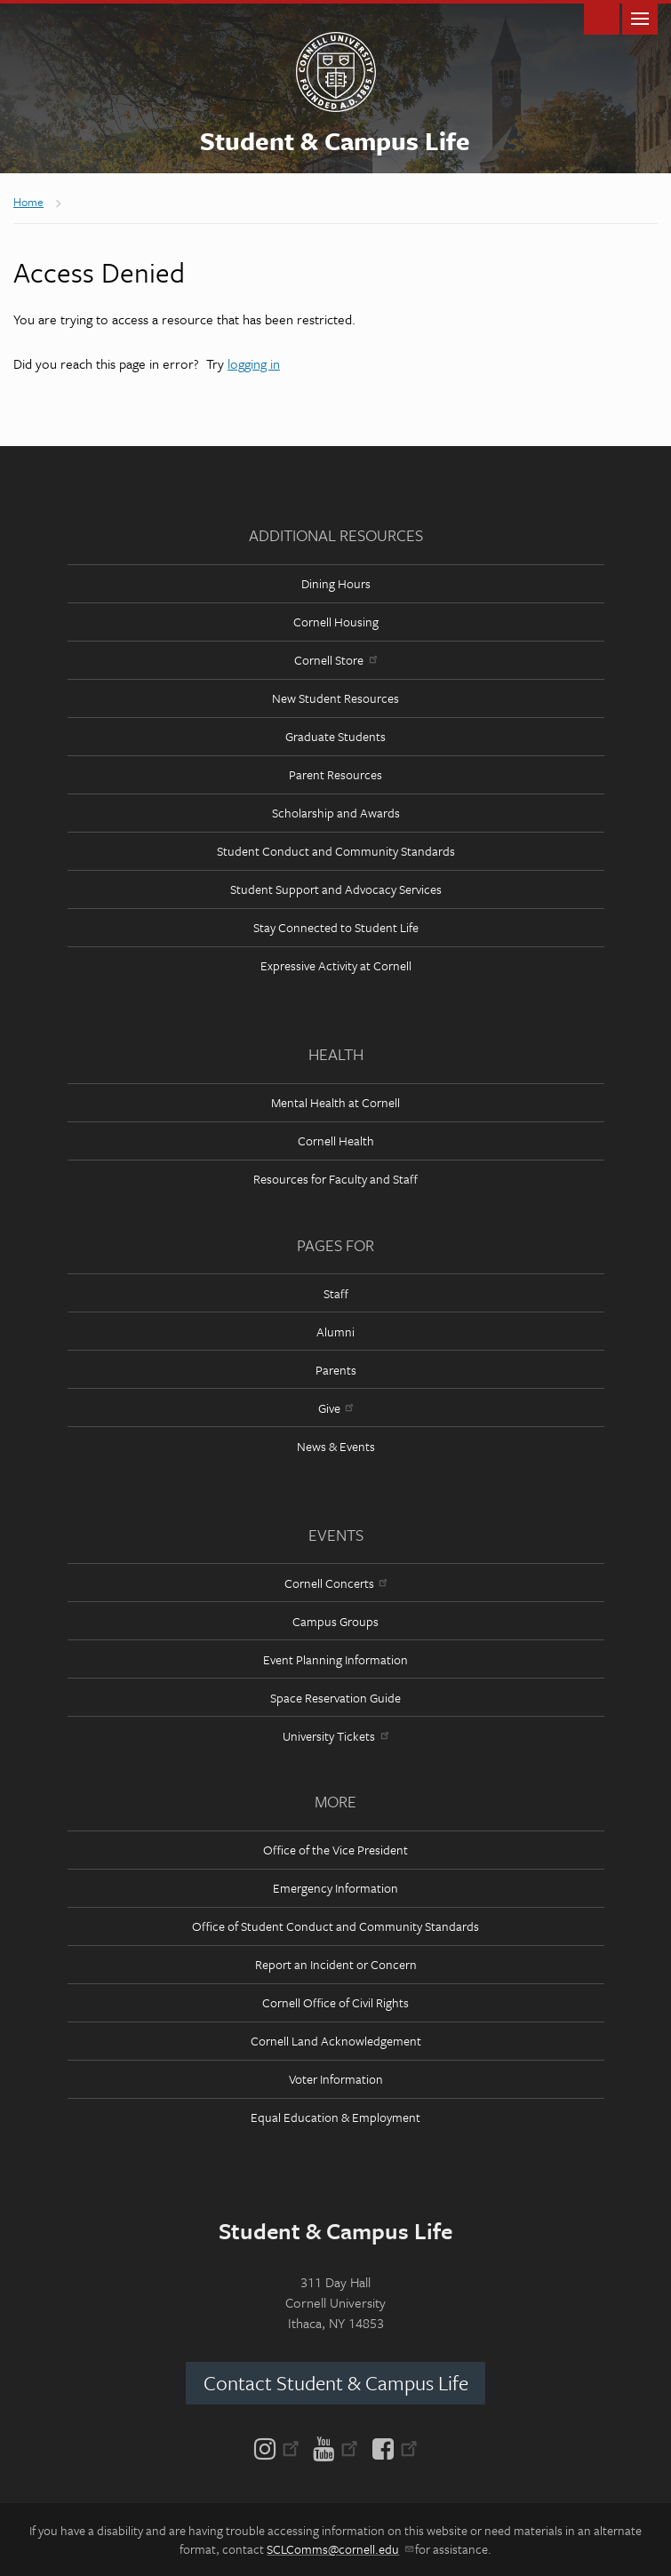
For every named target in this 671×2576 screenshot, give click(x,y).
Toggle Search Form (601, 17)
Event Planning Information (335, 1659)
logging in (254, 363)
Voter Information (336, 2079)
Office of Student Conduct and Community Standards (335, 1926)
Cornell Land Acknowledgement (336, 2040)
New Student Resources (335, 698)
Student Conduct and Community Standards (336, 850)
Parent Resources (335, 774)
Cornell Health (336, 1140)
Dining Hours (336, 583)
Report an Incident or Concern (336, 1964)
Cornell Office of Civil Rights (335, 2002)
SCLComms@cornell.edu (339, 2549)
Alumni (335, 1331)
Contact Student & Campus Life (336, 2382)
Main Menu (640, 17)
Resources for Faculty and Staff (335, 1178)
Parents (336, 1369)
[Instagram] (280, 2447)
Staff (336, 1293)
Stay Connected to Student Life (336, 927)
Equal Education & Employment (335, 2117)
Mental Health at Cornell (335, 1102)
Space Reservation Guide (335, 1697)
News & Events (336, 1446)
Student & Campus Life (335, 140)
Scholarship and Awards (336, 812)
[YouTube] (335, 2447)
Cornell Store (335, 659)
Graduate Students (335, 736)
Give (335, 1408)
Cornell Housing (336, 621)
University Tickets (335, 1736)
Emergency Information (335, 1887)
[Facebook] (391, 2447)
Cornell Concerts (335, 1583)
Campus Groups (335, 1621)
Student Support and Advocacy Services (336, 889)
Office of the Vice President (335, 1849)
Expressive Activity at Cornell (335, 965)
